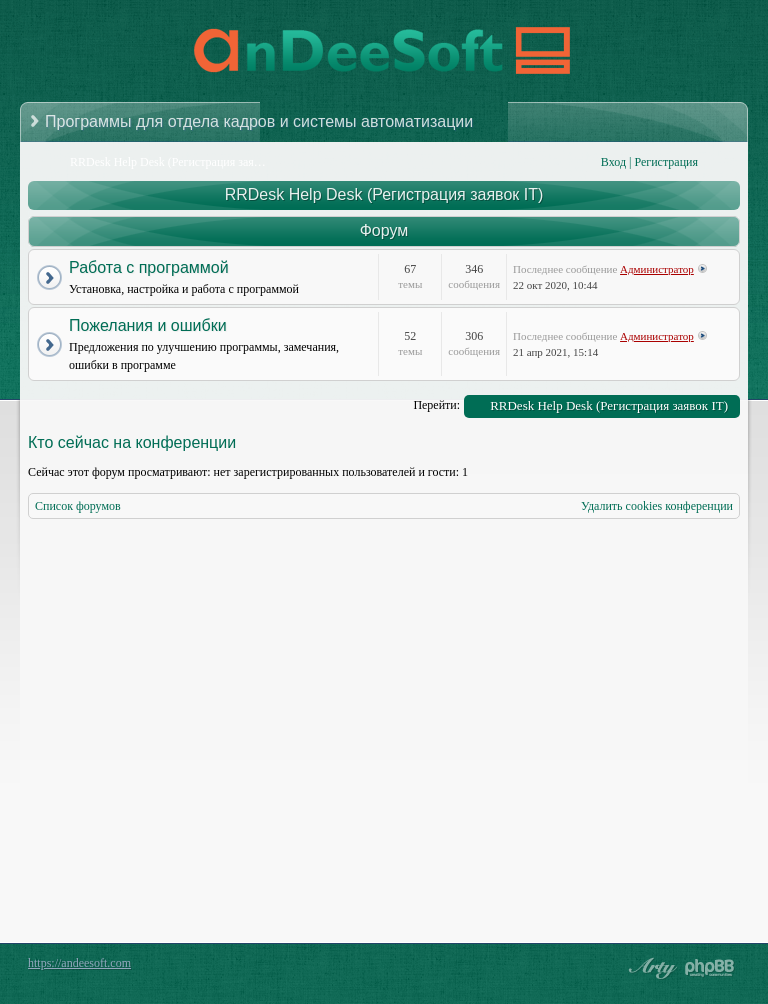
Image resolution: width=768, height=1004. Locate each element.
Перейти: (436, 405)
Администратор (657, 269)
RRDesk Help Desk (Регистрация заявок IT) (384, 194)
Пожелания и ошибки (148, 325)
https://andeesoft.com (79, 963)
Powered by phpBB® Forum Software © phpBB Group (710, 968)
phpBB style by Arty (650, 968)
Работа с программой (149, 267)
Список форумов (78, 506)
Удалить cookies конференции (657, 506)
